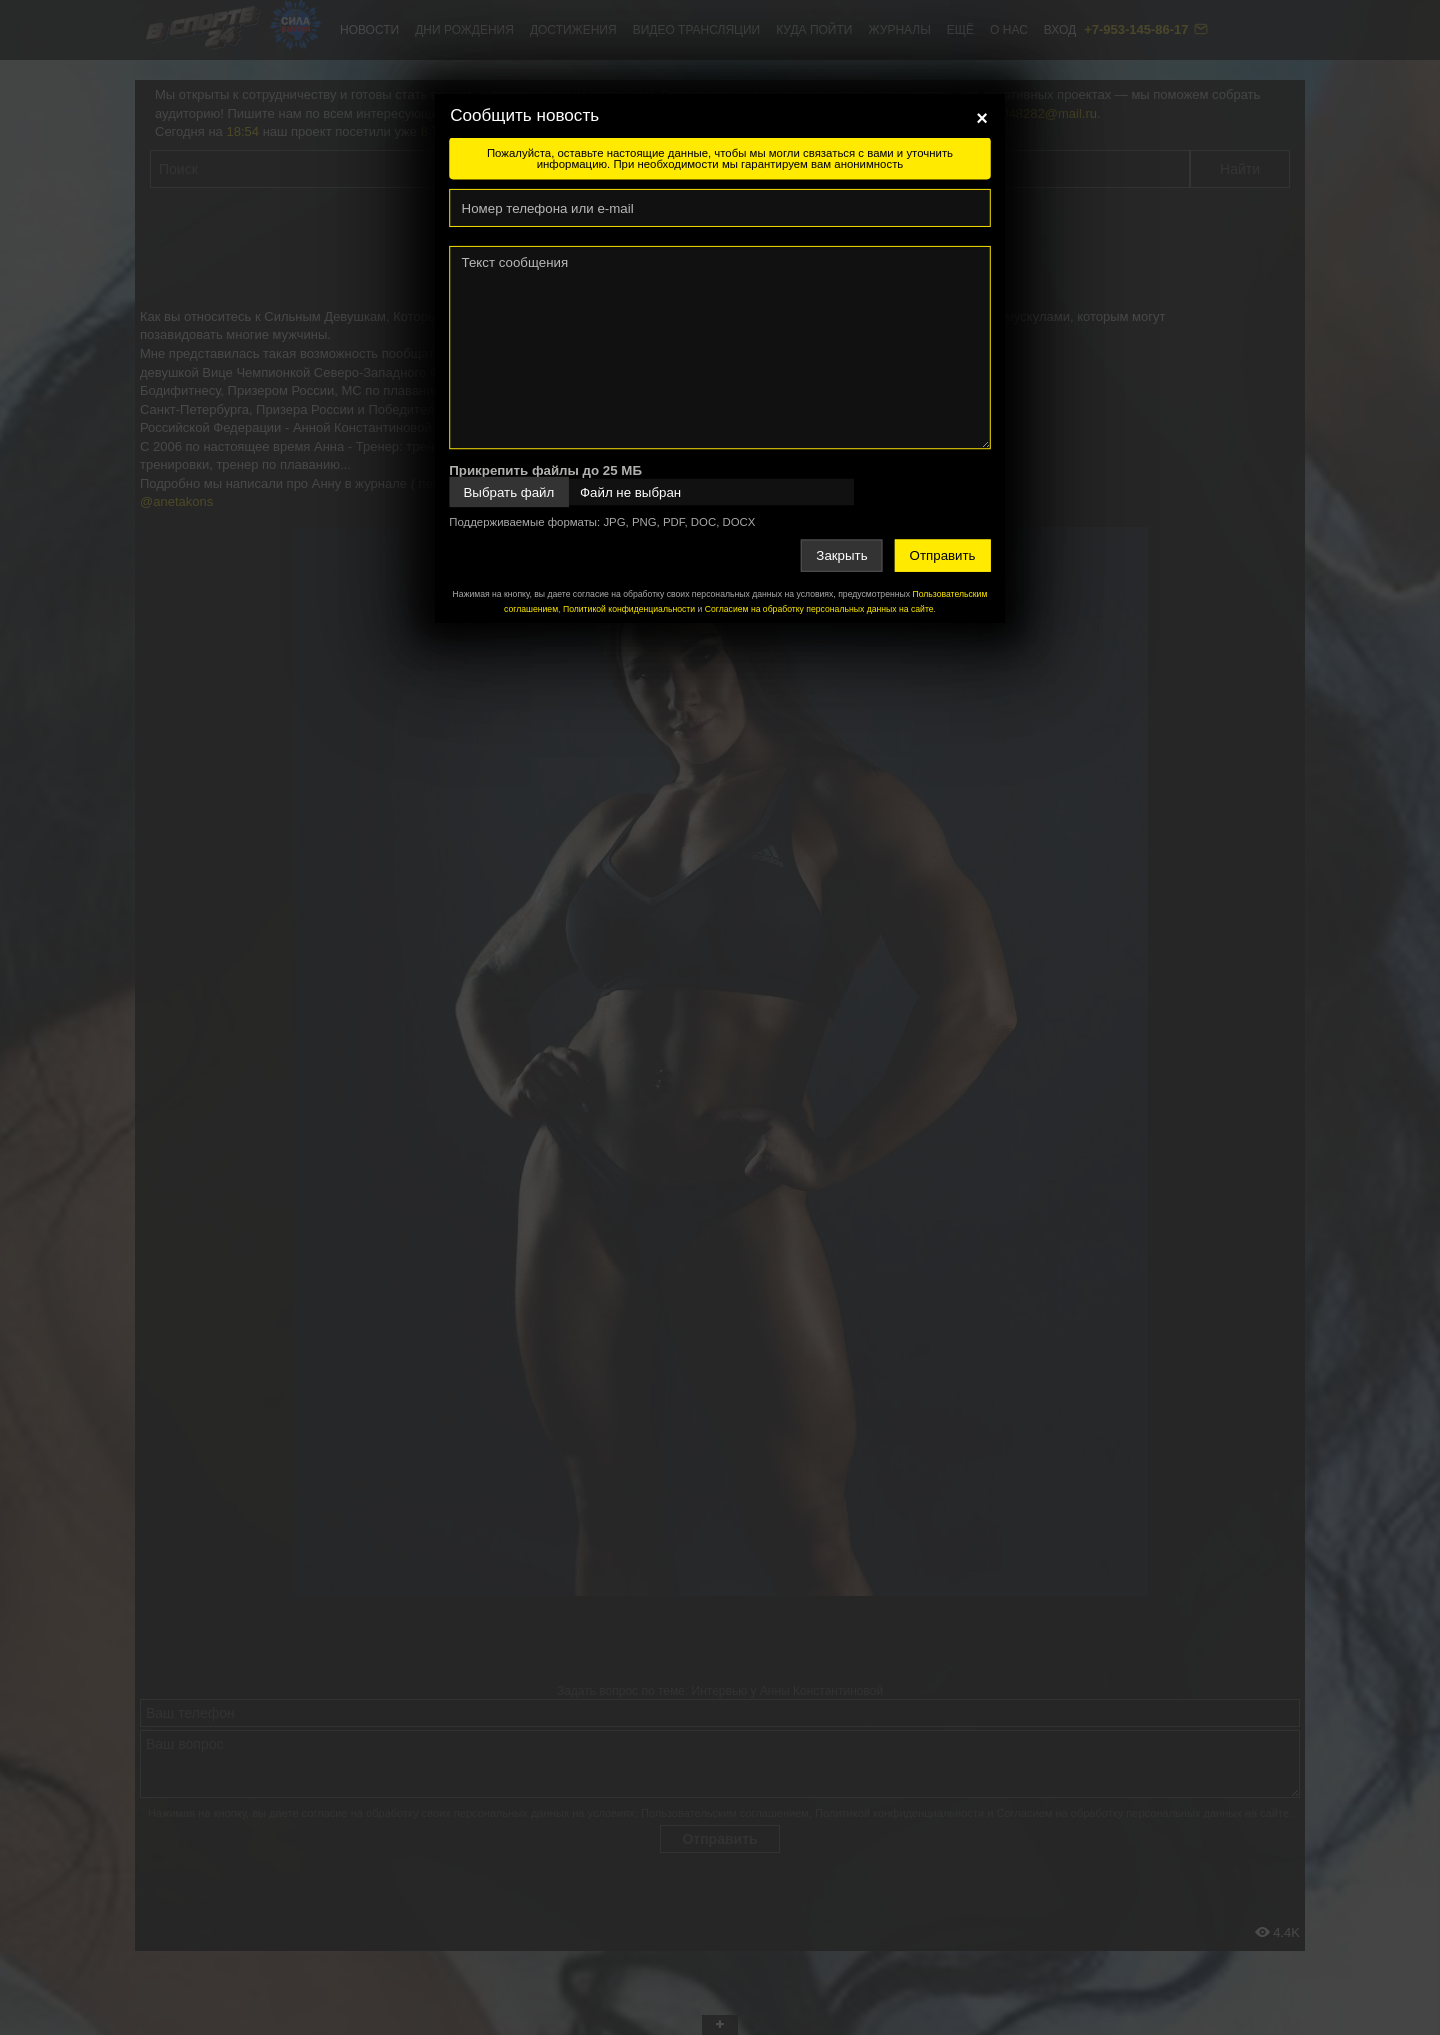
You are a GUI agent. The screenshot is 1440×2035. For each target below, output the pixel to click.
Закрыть (841, 555)
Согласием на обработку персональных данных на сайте (819, 609)
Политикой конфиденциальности (629, 609)
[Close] (982, 118)
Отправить (943, 555)
